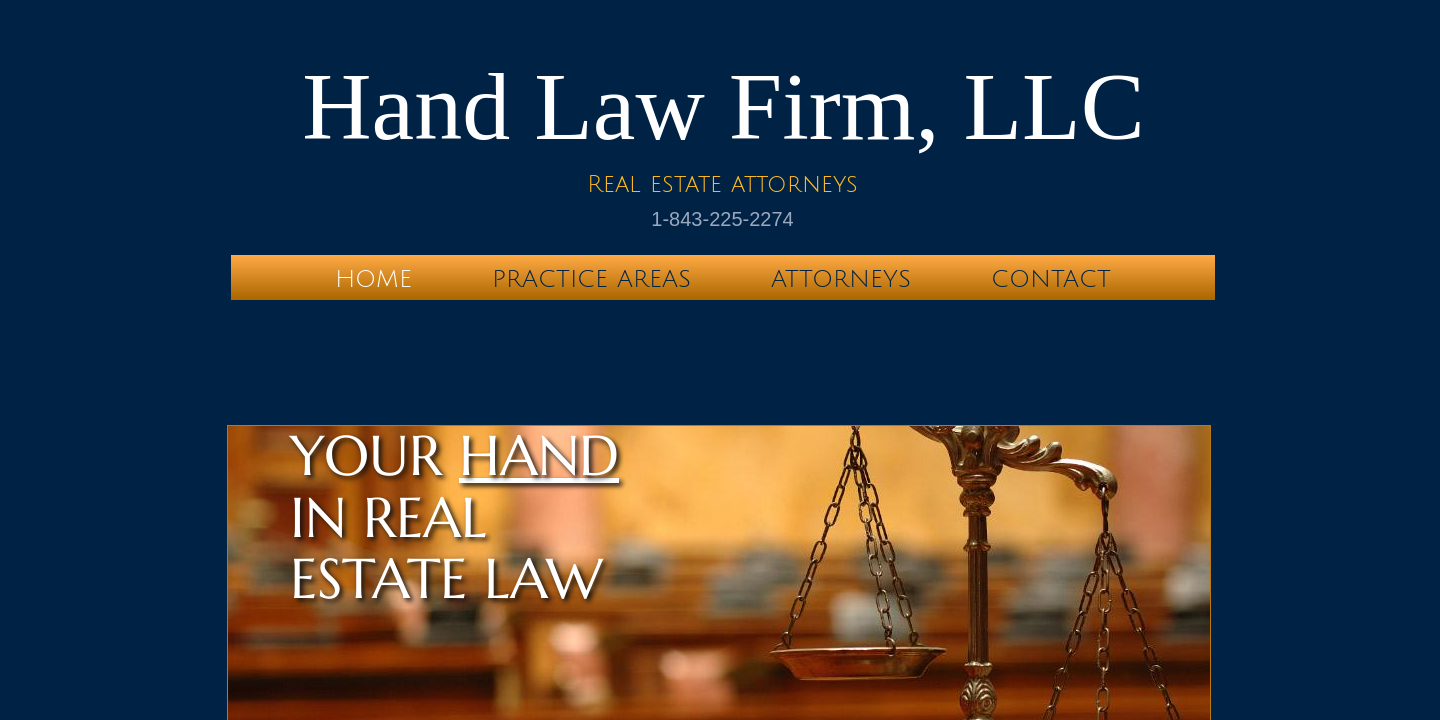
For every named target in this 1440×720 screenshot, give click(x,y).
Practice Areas (591, 279)
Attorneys (841, 279)
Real (614, 184)
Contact (1051, 279)
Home (373, 279)
